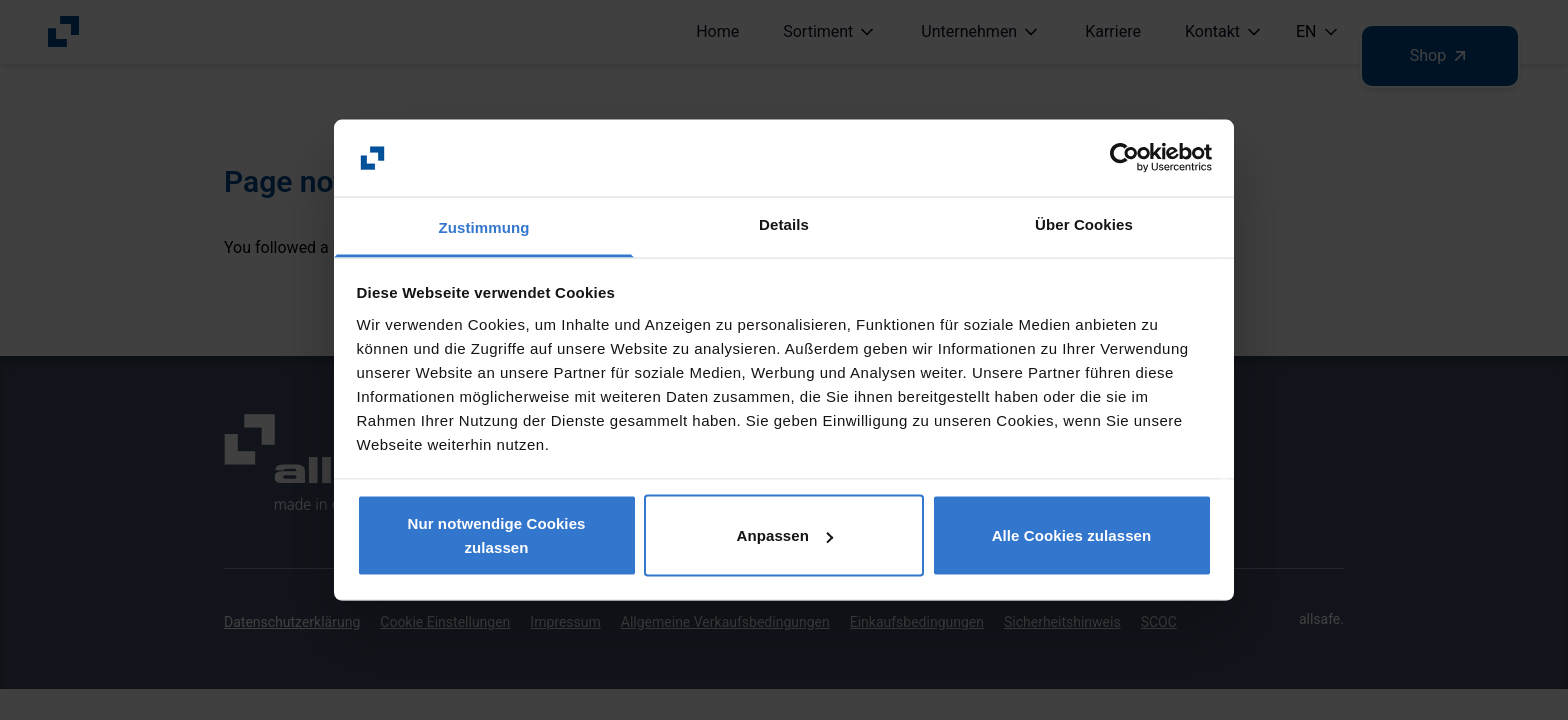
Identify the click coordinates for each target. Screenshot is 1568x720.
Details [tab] (784, 223)
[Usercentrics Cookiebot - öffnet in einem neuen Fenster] (1124, 158)
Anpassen (785, 535)
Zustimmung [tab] (484, 226)
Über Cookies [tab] (1084, 223)
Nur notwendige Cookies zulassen (496, 535)
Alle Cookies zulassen (1072, 535)
